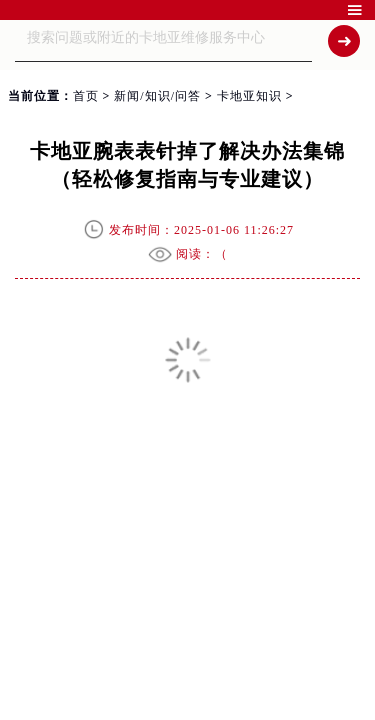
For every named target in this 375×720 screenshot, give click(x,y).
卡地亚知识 (249, 96)
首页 (86, 96)
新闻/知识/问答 (157, 96)
